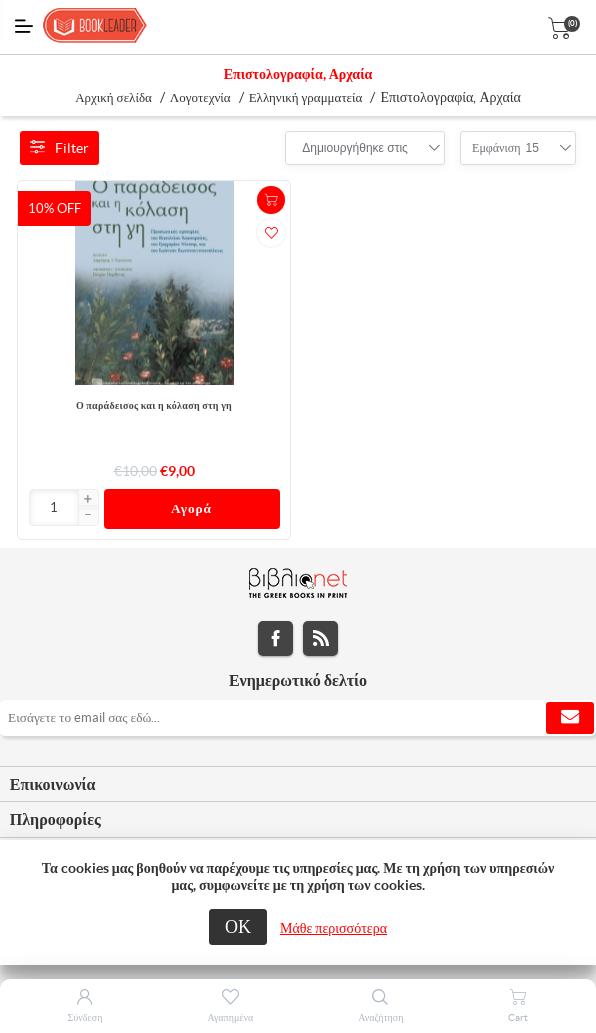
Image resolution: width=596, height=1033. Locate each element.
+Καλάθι (271, 200)
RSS (320, 638)
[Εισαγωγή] (54, 507)
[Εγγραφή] (298, 718)
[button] (88, 500)
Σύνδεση (85, 1017)
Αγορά (191, 508)
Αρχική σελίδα (113, 97)
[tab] (298, 785)
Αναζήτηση (380, 1017)
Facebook (275, 638)
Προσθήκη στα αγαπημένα (271, 233)
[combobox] (355, 148)
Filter (59, 148)
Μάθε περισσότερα (333, 928)
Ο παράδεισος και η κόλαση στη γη (154, 405)
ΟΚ (238, 926)
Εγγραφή (570, 718)
